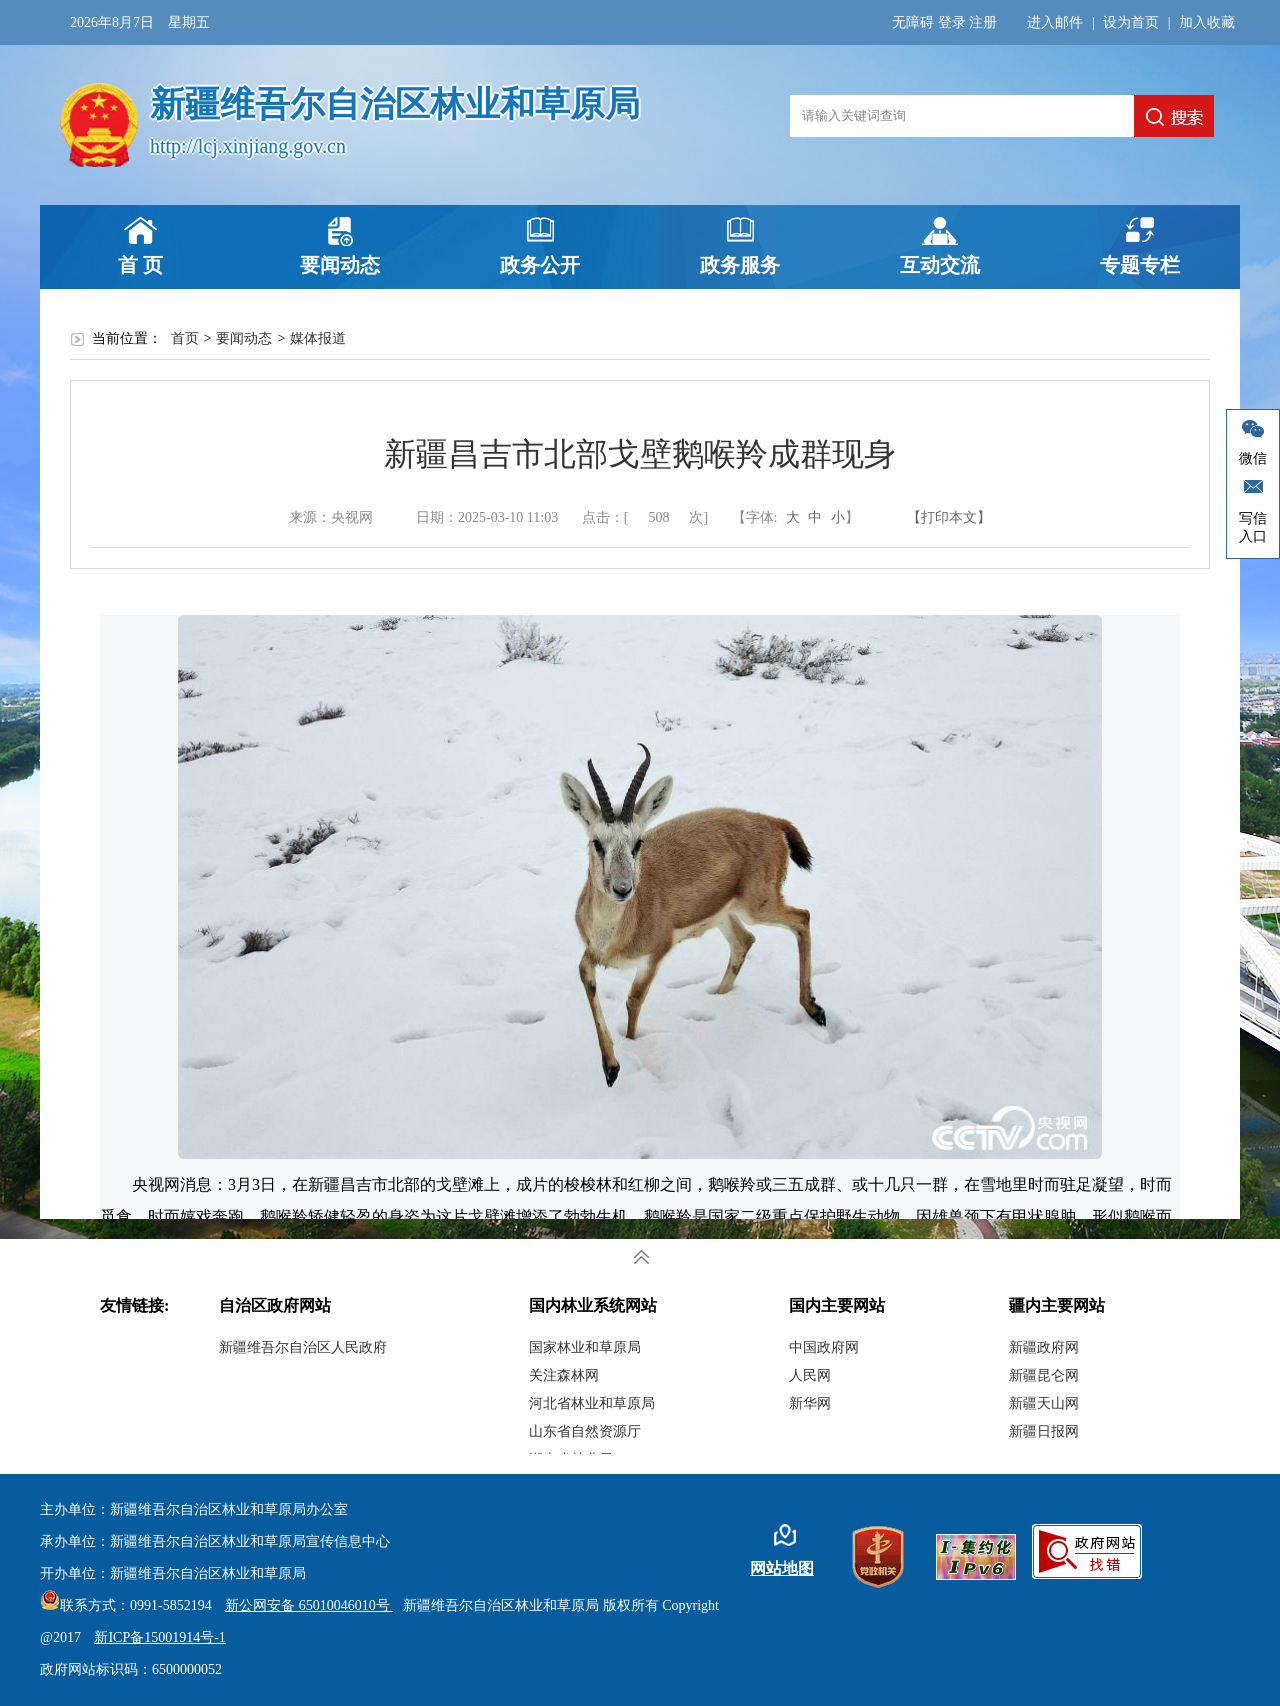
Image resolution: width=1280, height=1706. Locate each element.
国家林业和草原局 (585, 1347)
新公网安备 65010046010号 (304, 1605)
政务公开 (540, 265)
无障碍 (913, 22)
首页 (185, 338)
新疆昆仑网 (1044, 1375)
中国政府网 (824, 1347)
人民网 (810, 1375)
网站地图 (782, 1568)
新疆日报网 (1044, 1431)
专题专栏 (1140, 265)
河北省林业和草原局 (592, 1403)
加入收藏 (1207, 22)
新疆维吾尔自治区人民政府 (303, 1347)
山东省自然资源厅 (585, 1431)
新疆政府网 (1044, 1347)
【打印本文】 (949, 517)
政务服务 (740, 265)
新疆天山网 (1044, 1403)
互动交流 (940, 265)
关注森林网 (564, 1375)
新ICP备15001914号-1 (159, 1637)
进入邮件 (1055, 22)
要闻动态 (340, 265)
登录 (952, 22)
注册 (983, 22)
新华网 (810, 1403)
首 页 (140, 265)
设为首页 (1131, 22)
